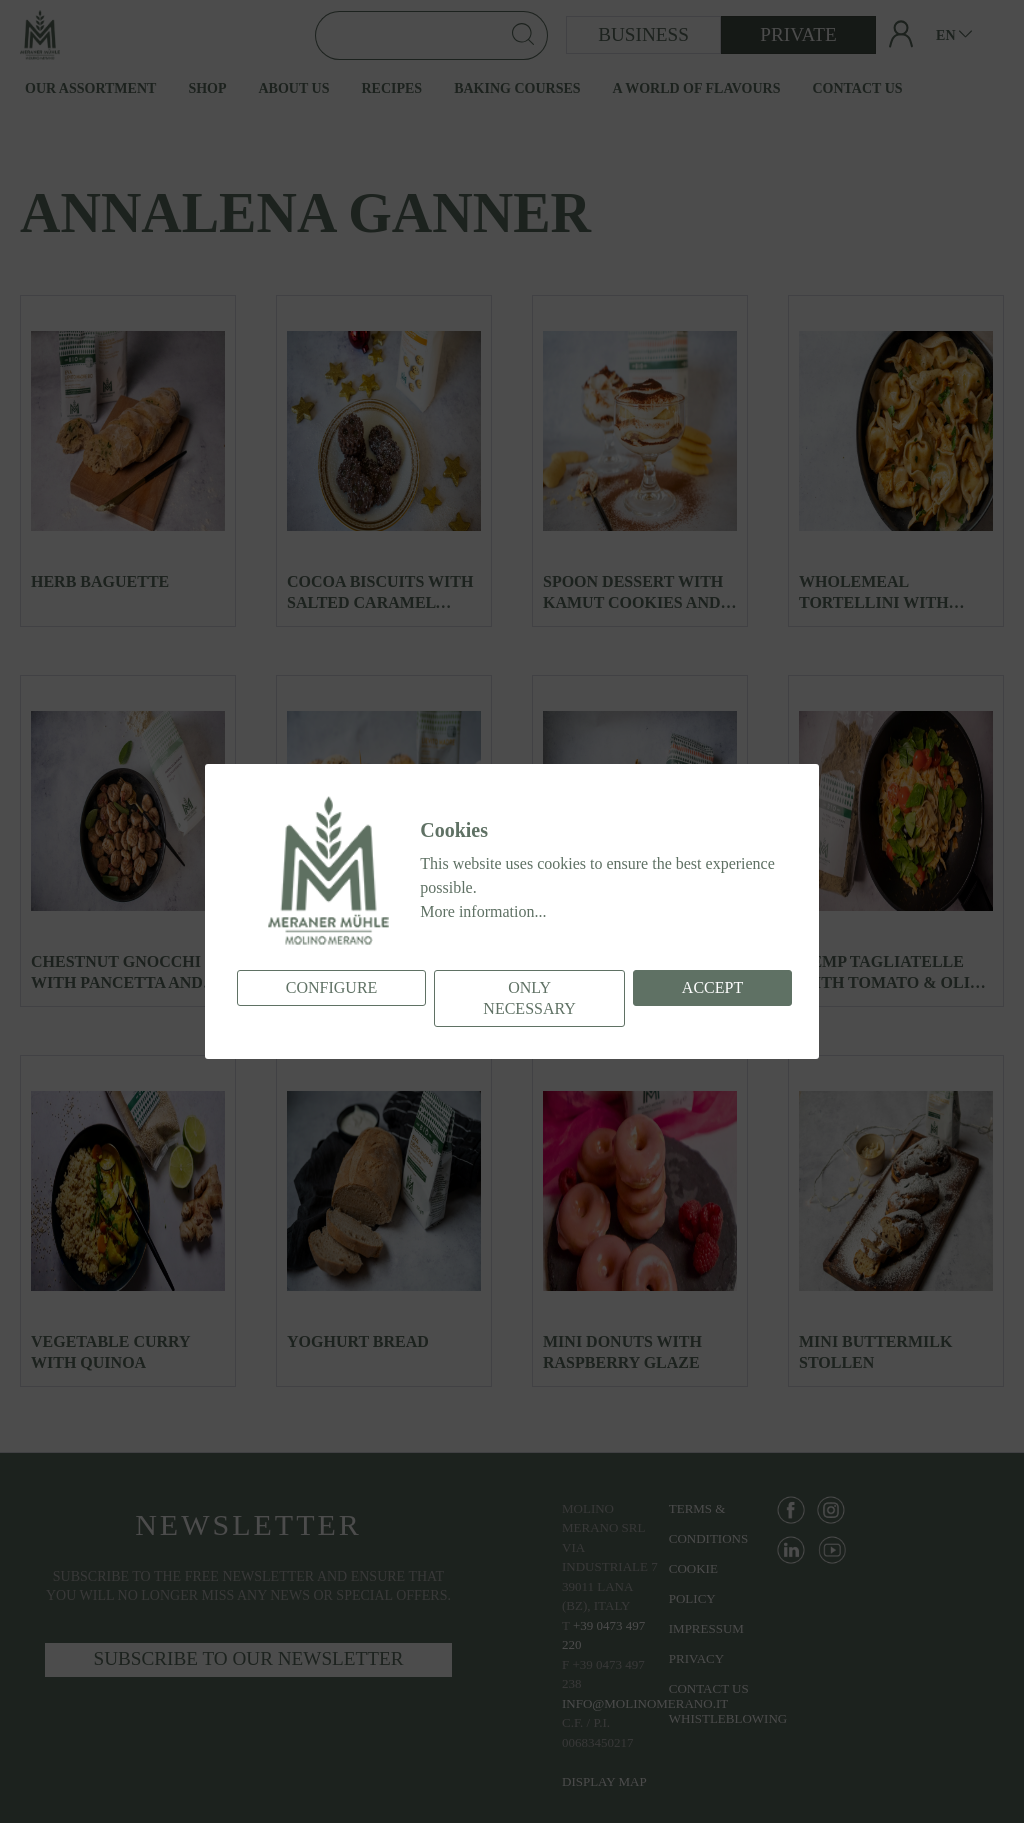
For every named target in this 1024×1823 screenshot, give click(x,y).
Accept (712, 987)
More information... (483, 911)
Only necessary (529, 998)
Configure (332, 987)
